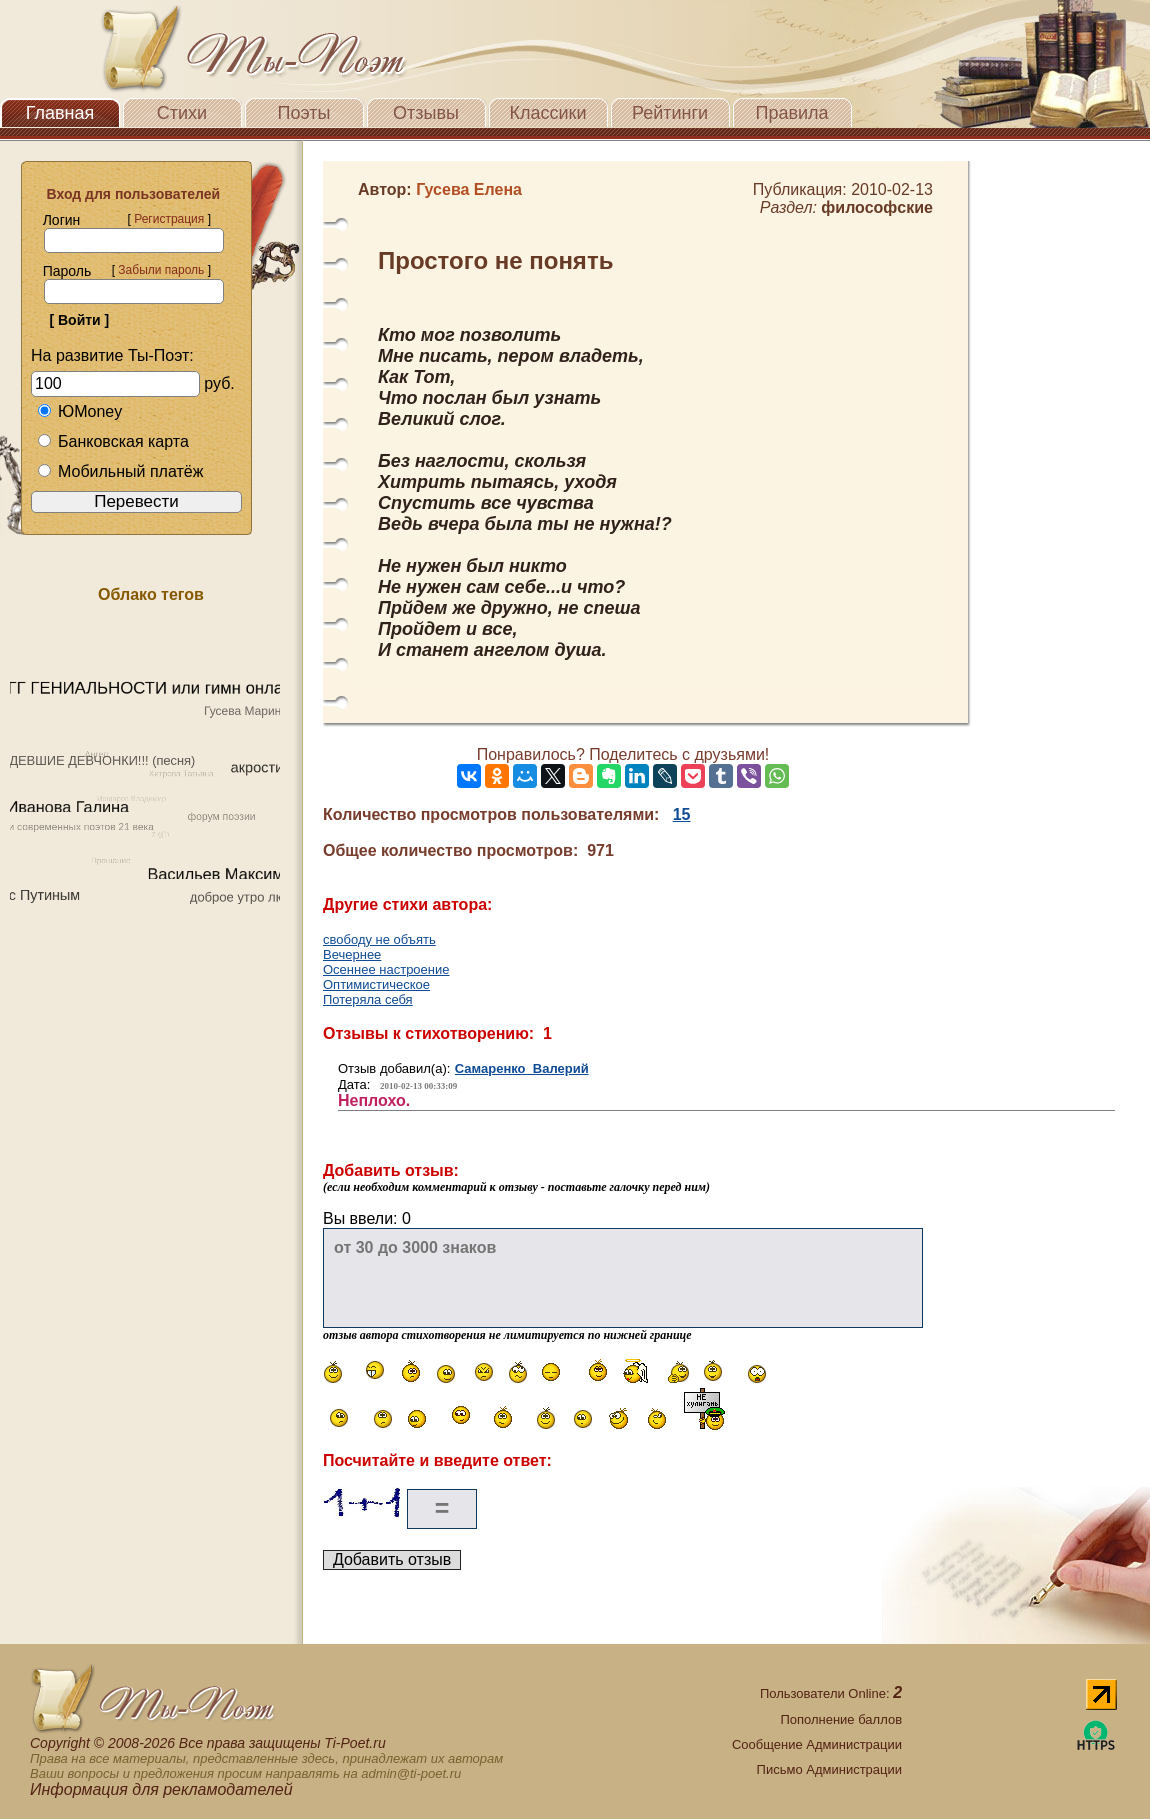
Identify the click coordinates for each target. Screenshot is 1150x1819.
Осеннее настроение (386, 969)
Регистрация (169, 219)
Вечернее (352, 954)
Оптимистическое (376, 984)
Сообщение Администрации (817, 1744)
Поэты (304, 113)
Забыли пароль (161, 270)
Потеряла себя (368, 999)
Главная (60, 113)
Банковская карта (113, 441)
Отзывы (426, 113)
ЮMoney (79, 411)
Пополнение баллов (841, 1719)
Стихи (182, 113)
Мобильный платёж (120, 471)
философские (877, 207)
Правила (791, 113)
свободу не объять (379, 939)
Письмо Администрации (829, 1769)
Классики (548, 113)
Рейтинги (670, 113)
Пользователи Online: (831, 1693)
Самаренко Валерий (522, 1068)
